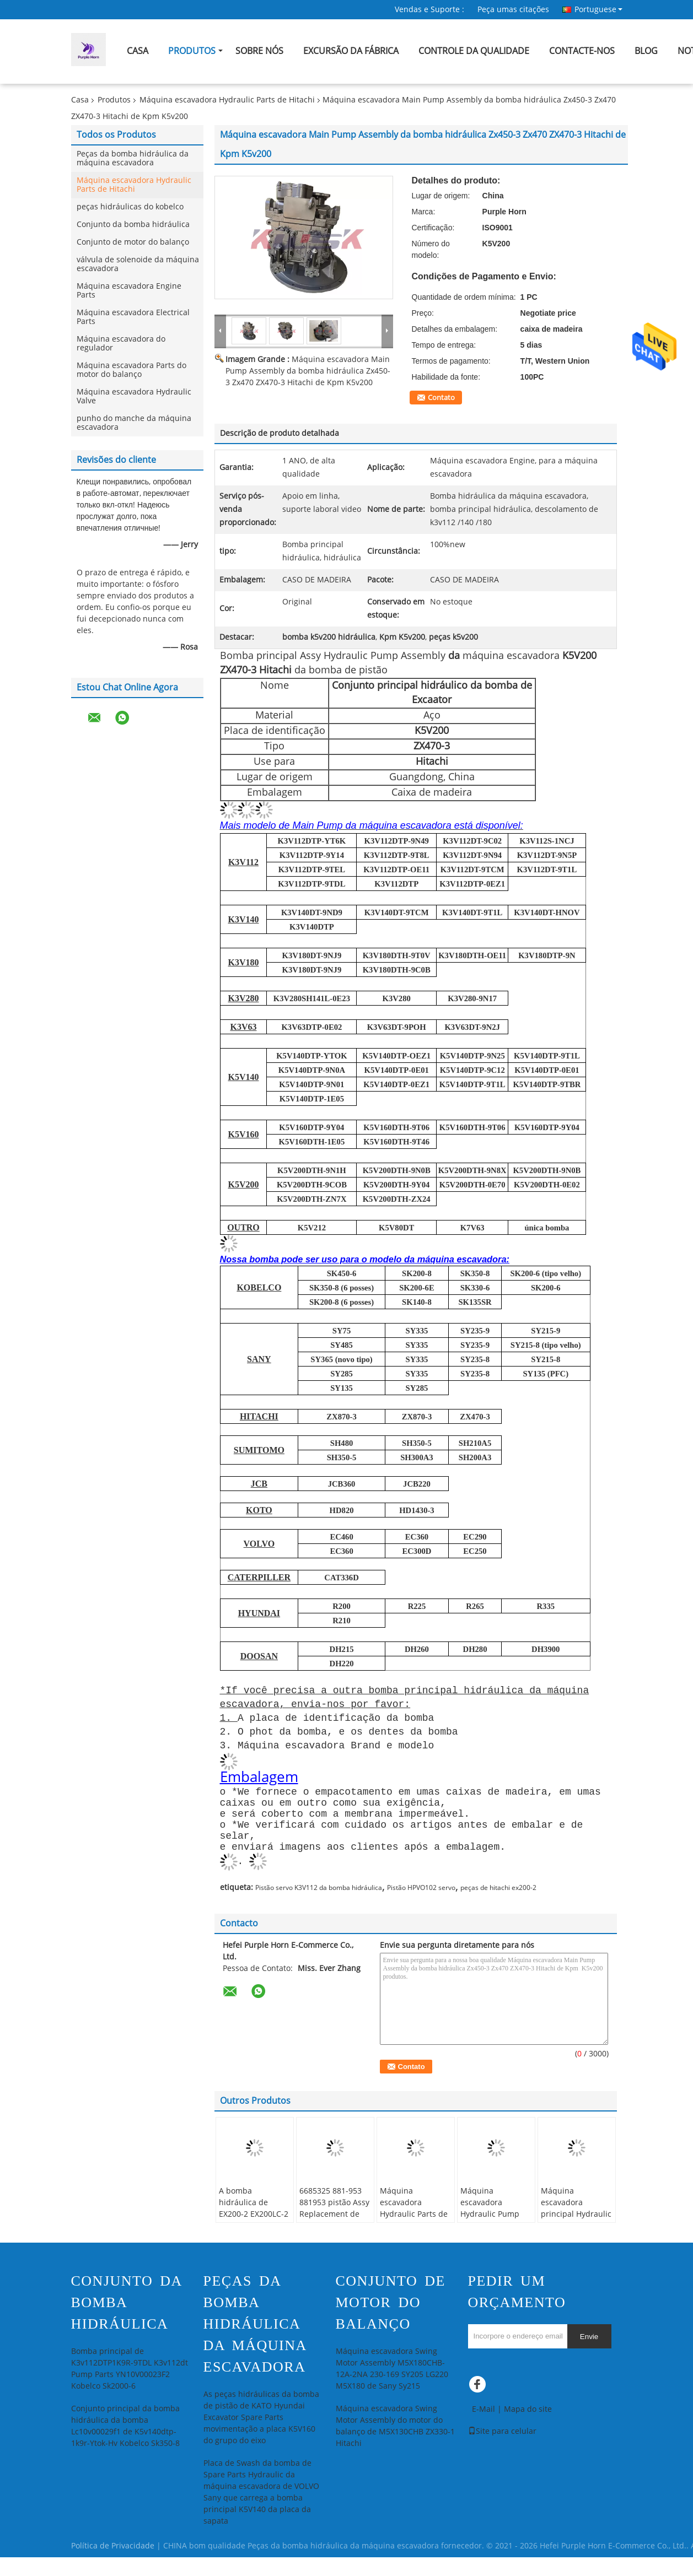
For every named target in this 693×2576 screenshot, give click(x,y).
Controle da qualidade (473, 51)
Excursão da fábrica (351, 51)
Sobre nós (259, 51)
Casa (137, 51)
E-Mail (483, 2428)
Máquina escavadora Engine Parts (129, 291)
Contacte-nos (582, 51)
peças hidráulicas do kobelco (130, 207)
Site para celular (502, 2450)
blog (646, 51)
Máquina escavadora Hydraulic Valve (134, 396)
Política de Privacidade (112, 2564)
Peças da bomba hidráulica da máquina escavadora (133, 158)
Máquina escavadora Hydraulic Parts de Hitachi (227, 100)
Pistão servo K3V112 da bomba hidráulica (318, 1906)
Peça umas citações (513, 9)
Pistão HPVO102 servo (421, 1906)
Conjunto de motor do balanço (133, 242)
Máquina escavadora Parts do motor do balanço (131, 370)
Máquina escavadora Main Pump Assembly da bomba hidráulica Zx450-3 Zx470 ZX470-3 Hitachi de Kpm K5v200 (307, 371)
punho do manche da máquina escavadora (134, 423)
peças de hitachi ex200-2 (498, 1906)
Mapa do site (528, 2428)
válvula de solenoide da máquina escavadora (138, 264)
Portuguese (598, 9)
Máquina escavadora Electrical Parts (133, 317)
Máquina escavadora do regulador (121, 343)
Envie (589, 2355)
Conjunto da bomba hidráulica (133, 224)
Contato (441, 397)
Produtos (192, 51)
